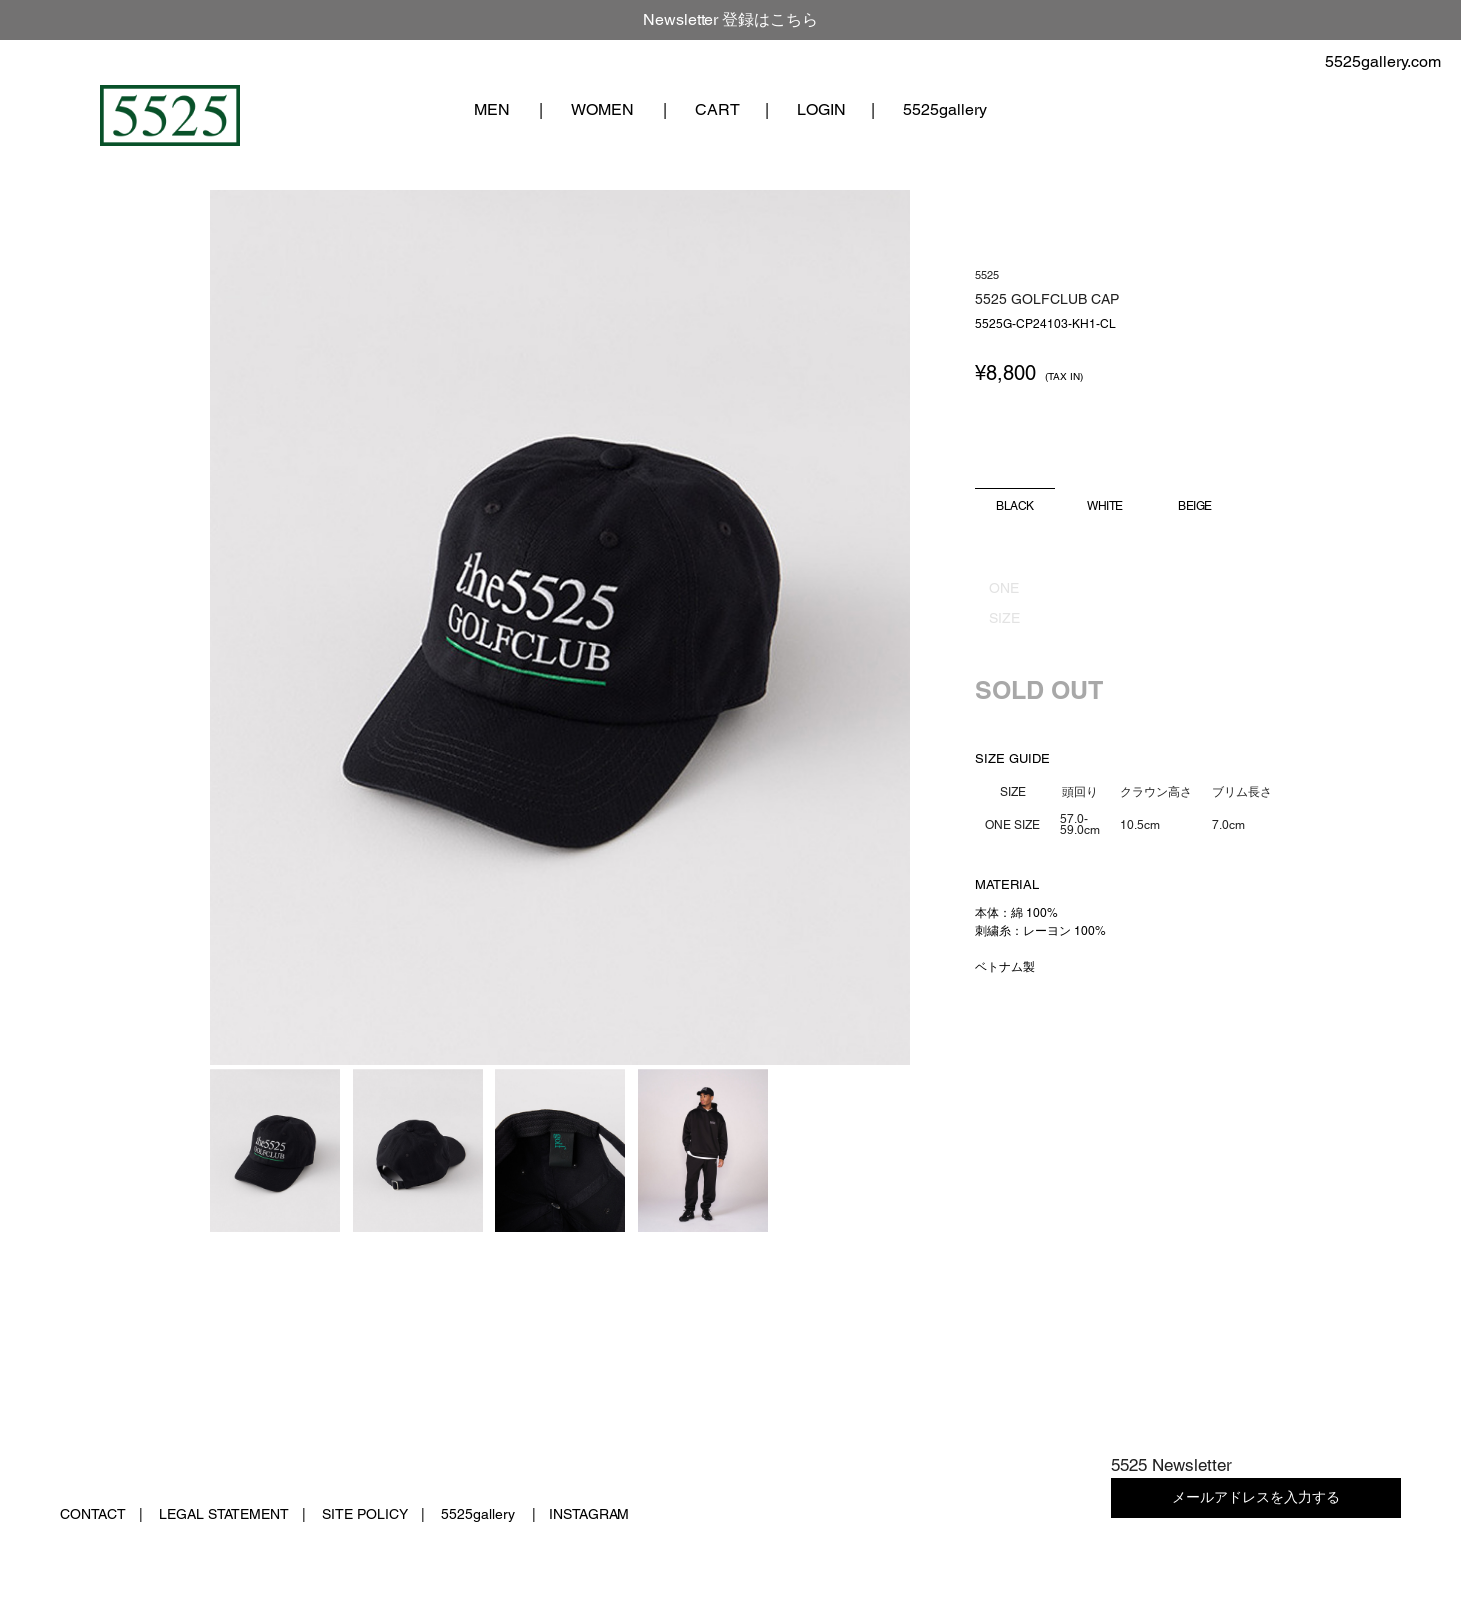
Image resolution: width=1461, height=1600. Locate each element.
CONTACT (93, 1514)
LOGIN (821, 109)
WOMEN (602, 109)
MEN (492, 109)
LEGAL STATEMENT (224, 1514)
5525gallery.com (1383, 61)
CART (717, 109)
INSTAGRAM (589, 1514)
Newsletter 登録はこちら (731, 19)
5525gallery (945, 109)
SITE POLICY (365, 1514)
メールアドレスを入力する (1256, 1497)
